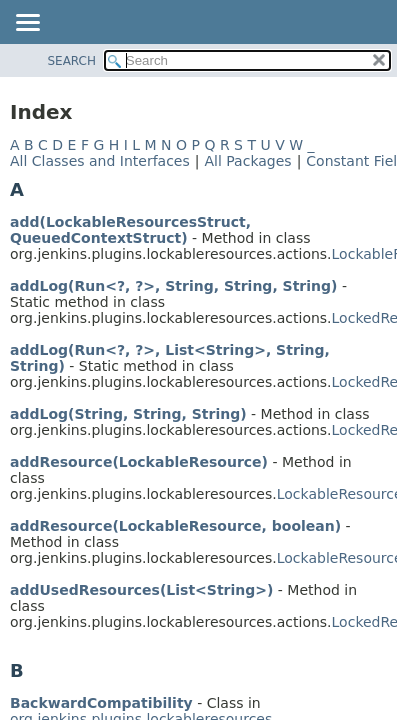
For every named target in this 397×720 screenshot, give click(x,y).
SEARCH (71, 61)
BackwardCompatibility (101, 703)
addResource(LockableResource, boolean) (175, 526)
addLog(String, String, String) (128, 414)
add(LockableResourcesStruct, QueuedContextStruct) (130, 230)
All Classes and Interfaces (100, 161)
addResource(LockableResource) (139, 462)
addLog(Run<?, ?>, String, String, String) (173, 286)
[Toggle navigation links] (27, 24)
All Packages (247, 161)
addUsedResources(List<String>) (141, 590)
